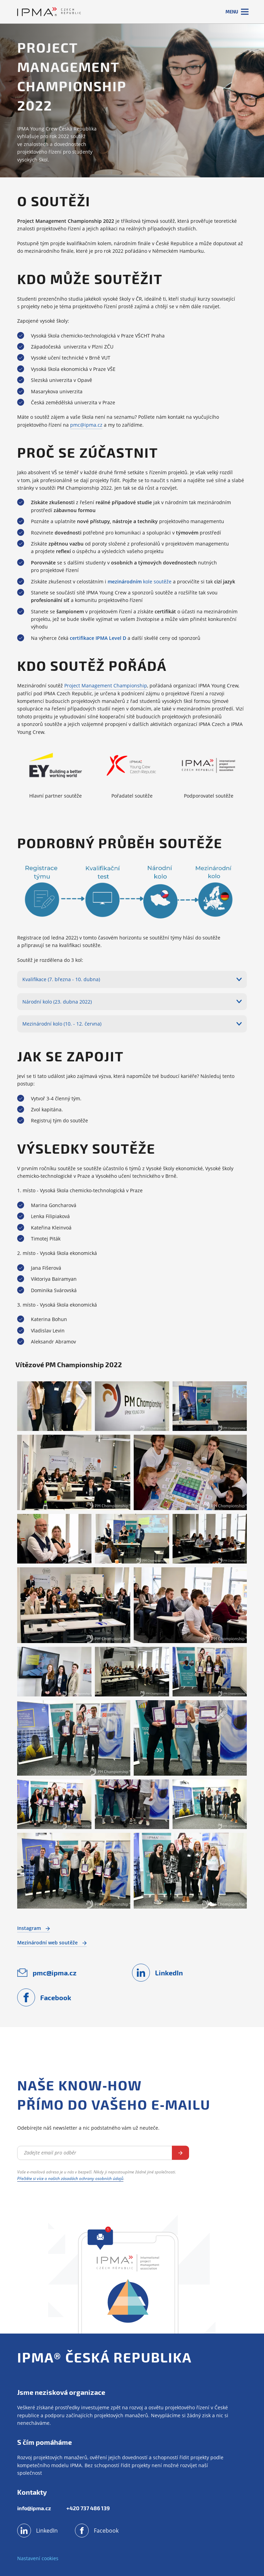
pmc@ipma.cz (86, 425)
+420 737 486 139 (88, 2508)
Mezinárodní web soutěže (52, 1942)
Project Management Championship (105, 685)
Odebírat (180, 2153)
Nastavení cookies (37, 2558)
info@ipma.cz (34, 2508)
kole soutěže (140, 581)
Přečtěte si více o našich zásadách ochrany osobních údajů (70, 2178)
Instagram (33, 1928)
